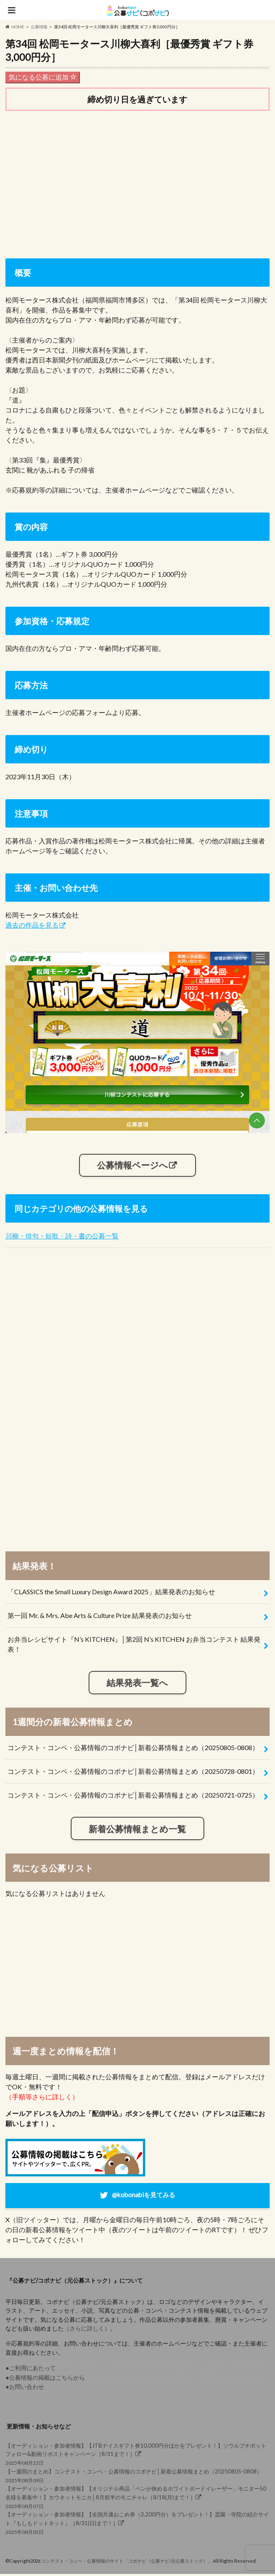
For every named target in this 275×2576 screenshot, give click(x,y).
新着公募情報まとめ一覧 (137, 1829)
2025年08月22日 (137, 2455)
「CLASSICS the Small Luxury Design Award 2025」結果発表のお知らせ (111, 1592)
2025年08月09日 (137, 2477)
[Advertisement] (137, 182)
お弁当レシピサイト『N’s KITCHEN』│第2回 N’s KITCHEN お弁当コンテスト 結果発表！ (133, 1645)
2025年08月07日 (137, 2498)
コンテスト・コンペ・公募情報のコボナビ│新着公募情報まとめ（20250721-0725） (133, 1796)
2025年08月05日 (137, 2524)
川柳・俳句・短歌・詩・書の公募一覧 (62, 1236)
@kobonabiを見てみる (143, 2196)
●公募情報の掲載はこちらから (45, 2379)
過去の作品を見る (32, 925)
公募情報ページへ (132, 1165)
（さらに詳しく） (87, 2330)
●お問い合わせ (24, 2388)
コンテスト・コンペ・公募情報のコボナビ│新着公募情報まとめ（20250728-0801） (133, 1772)
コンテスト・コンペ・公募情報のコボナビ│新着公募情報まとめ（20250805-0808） (133, 1748)
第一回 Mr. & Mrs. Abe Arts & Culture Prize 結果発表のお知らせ (99, 1616)
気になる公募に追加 (43, 77)
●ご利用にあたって (30, 2369)
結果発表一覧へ (137, 1683)
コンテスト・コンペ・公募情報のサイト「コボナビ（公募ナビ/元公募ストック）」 (126, 2562)
